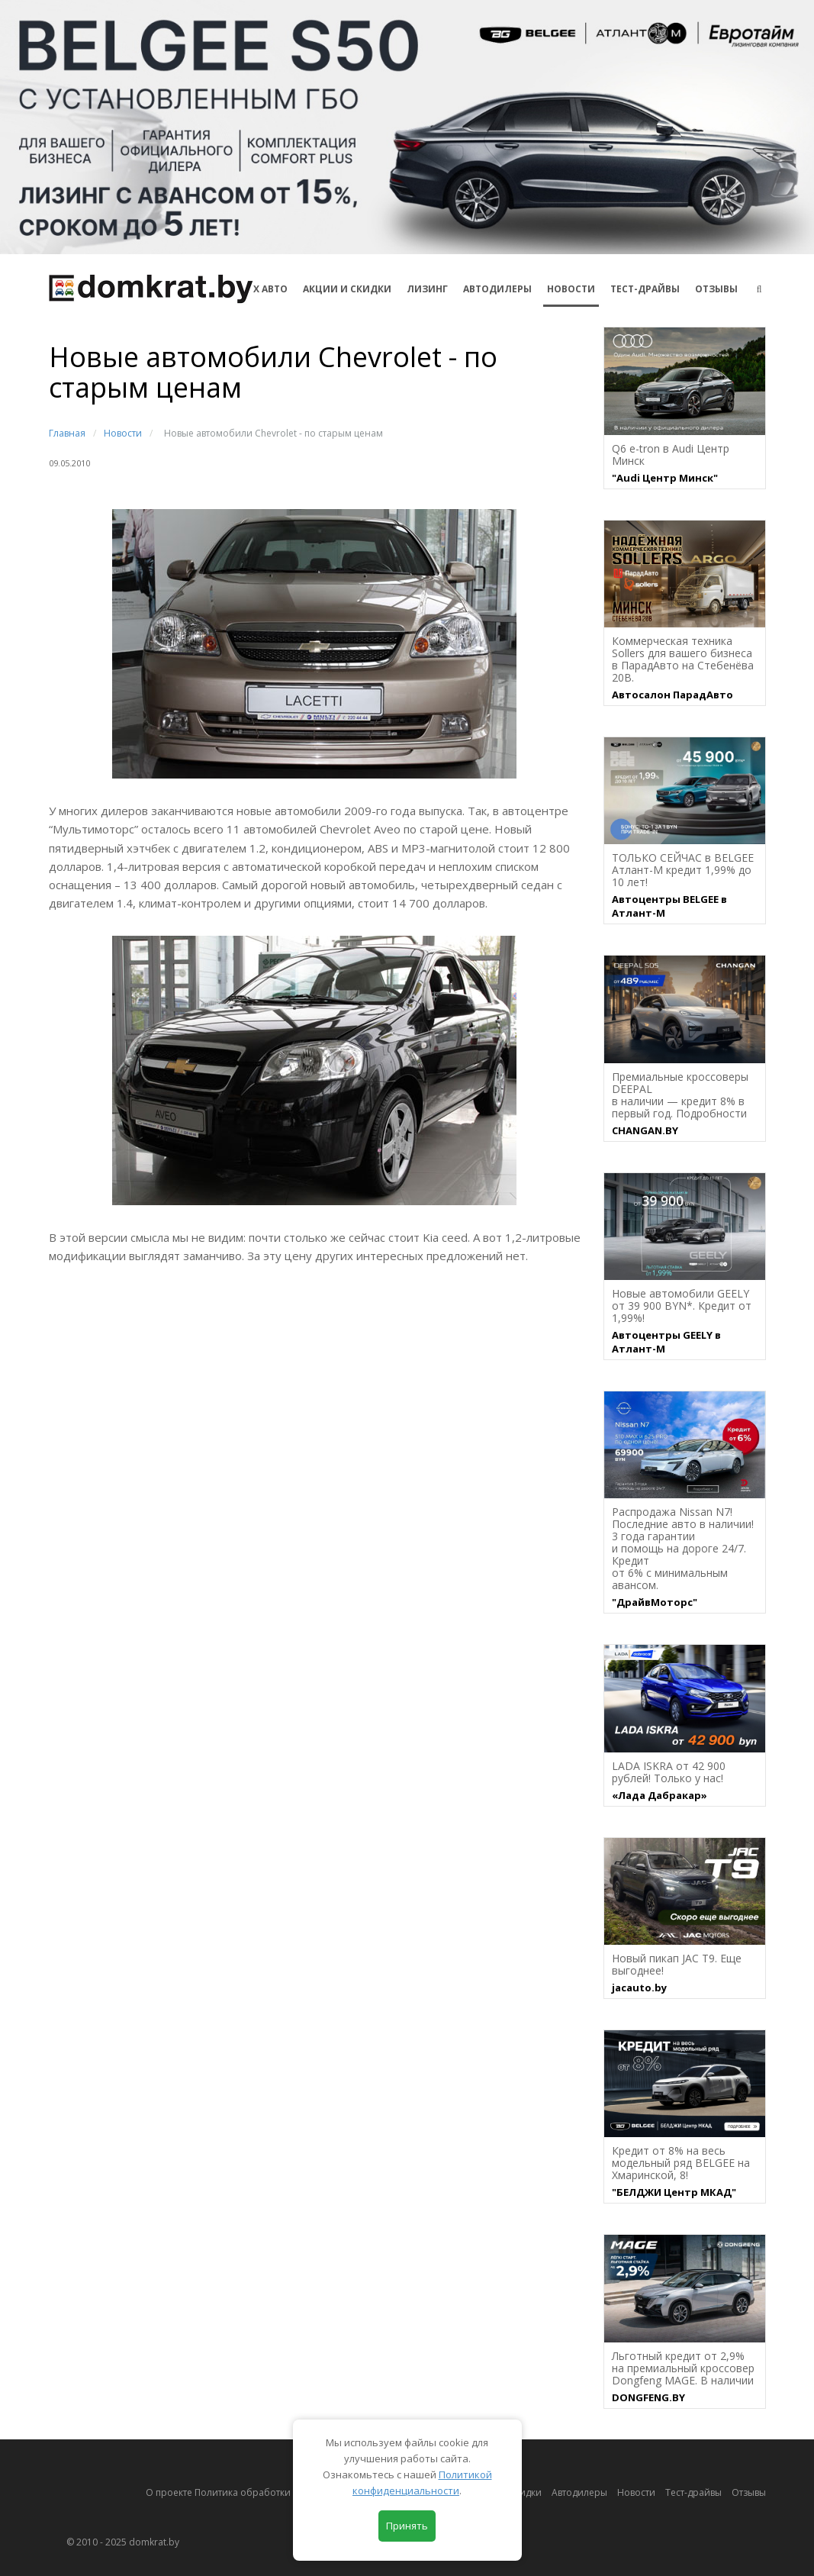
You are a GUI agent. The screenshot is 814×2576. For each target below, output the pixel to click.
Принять (407, 2525)
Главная (67, 433)
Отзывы (716, 288)
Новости (571, 288)
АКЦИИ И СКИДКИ (347, 288)
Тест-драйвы (645, 288)
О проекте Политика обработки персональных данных (271, 2492)
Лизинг (427, 288)
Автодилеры (497, 288)
